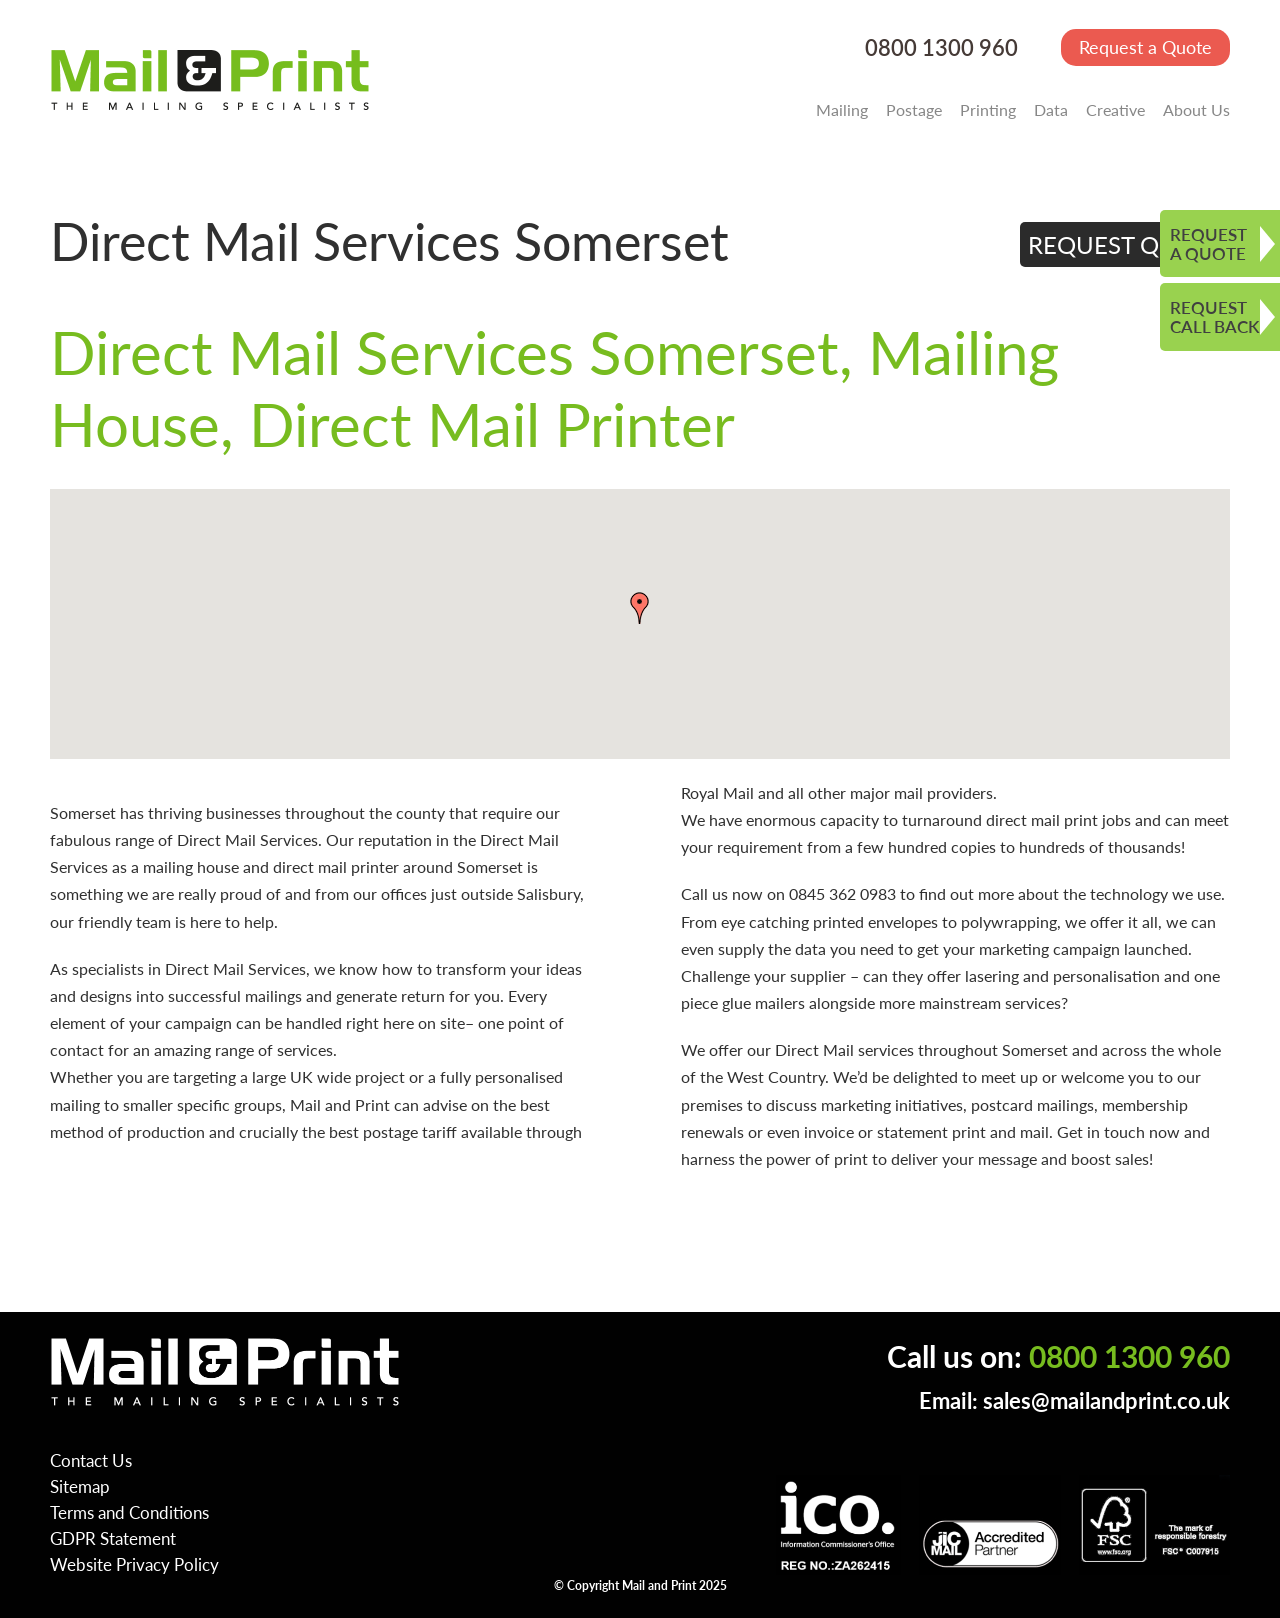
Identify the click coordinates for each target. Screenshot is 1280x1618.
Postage (914, 109)
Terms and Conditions (129, 1512)
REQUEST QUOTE (1125, 244)
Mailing (842, 109)
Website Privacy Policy (134, 1564)
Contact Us (91, 1460)
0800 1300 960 (941, 47)
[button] (640, 608)
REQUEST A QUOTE (1208, 243)
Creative (1115, 109)
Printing (988, 109)
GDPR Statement (113, 1538)
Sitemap (80, 1486)
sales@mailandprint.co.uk (1106, 1400)
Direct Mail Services (247, 839)
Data (1051, 109)
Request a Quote (1145, 46)
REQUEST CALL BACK (1214, 316)
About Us (1196, 109)
